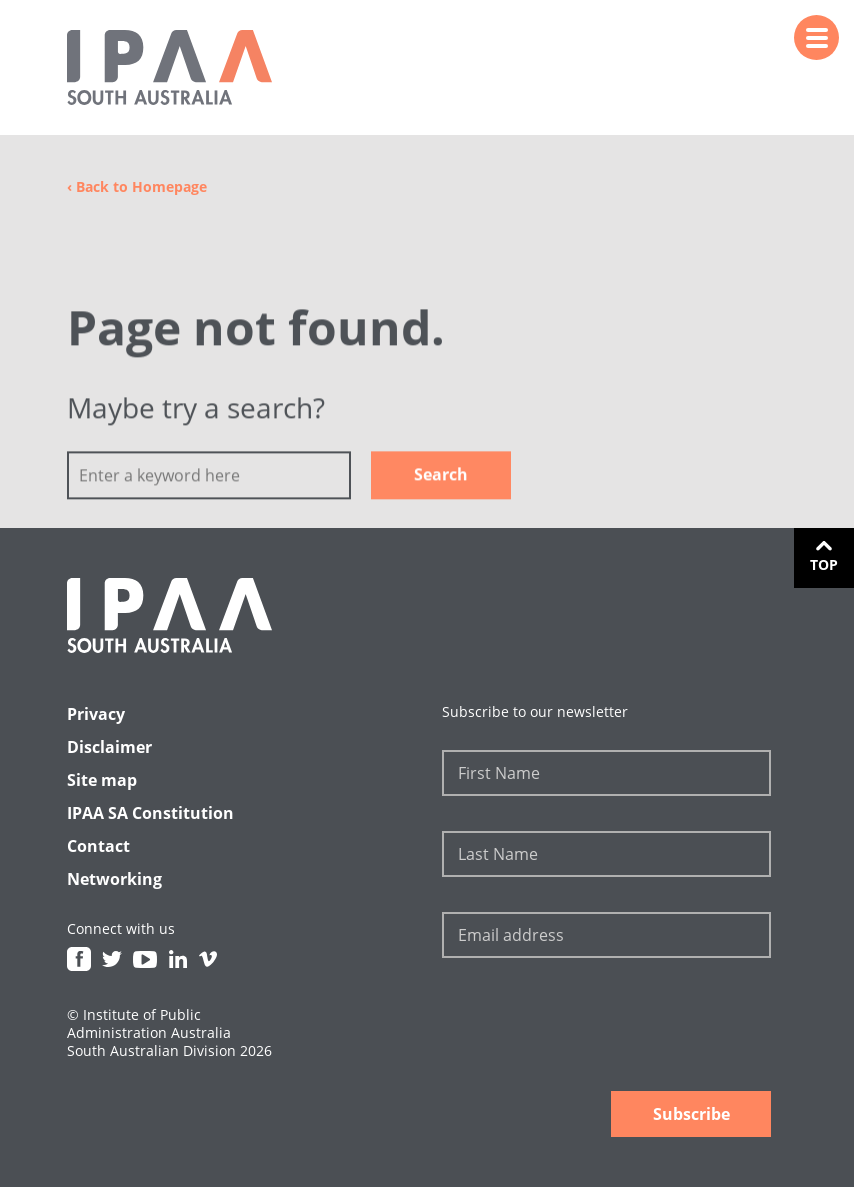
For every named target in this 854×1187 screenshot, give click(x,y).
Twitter (112, 959)
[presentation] (594, 1027)
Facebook (79, 959)
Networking (114, 879)
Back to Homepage (137, 186)
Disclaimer (109, 747)
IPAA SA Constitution (150, 813)
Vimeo (208, 959)
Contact (98, 846)
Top (824, 564)
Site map (102, 780)
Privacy (96, 714)
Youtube (145, 959)
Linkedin (178, 959)
